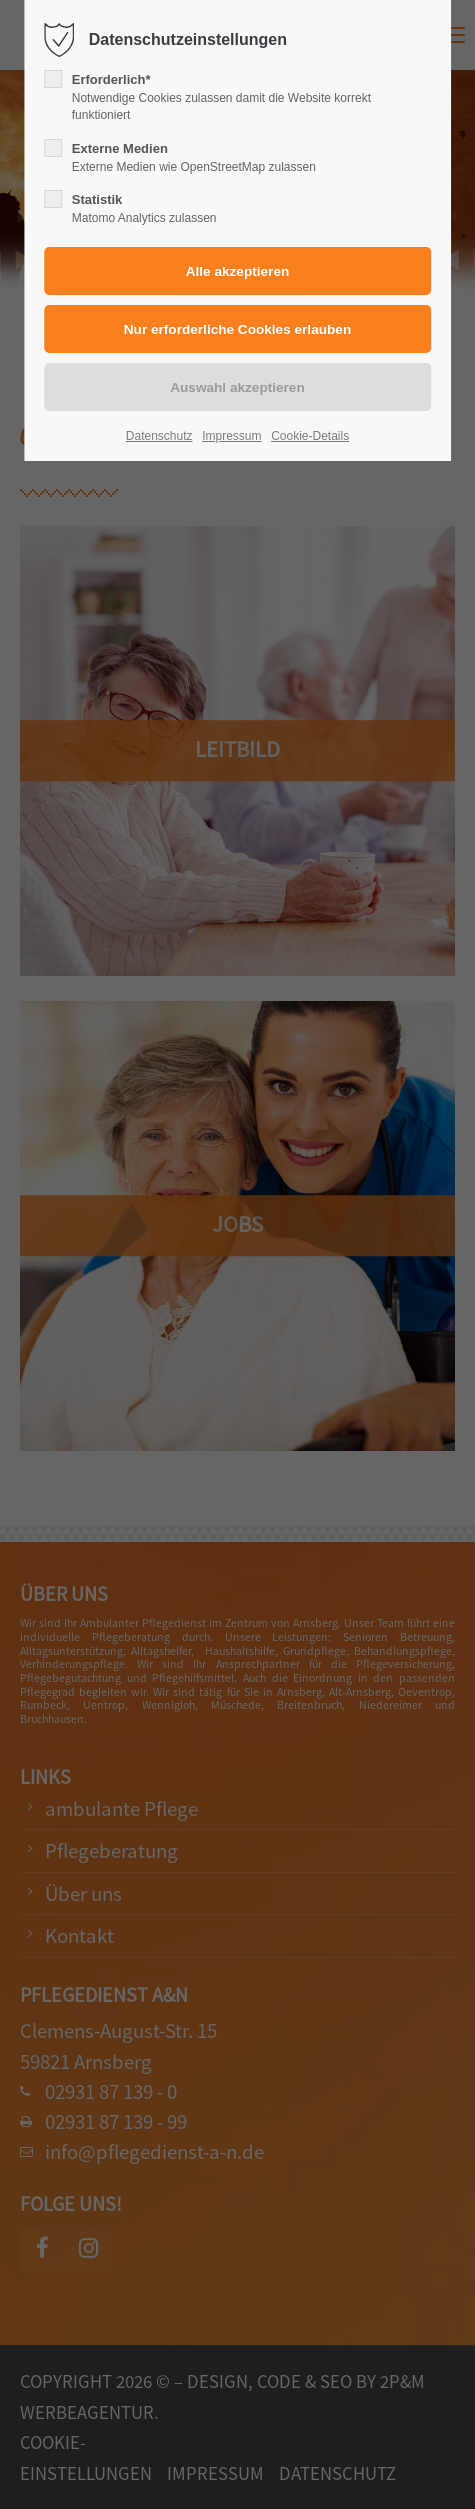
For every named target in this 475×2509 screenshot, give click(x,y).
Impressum (231, 436)
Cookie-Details (310, 436)
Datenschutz (159, 436)
